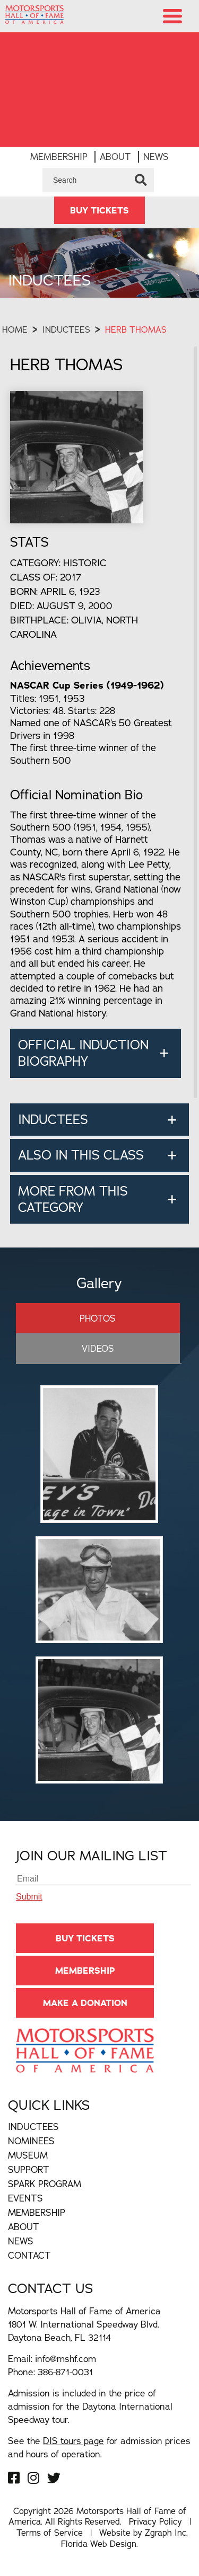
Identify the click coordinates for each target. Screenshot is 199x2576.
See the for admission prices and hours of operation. (99, 2447)
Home (15, 329)
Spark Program (44, 2183)
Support (28, 2169)
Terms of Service (49, 2532)
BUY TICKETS (99, 210)
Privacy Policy (155, 2521)
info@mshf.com (65, 2358)
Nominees (31, 2140)
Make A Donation (85, 2003)
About (115, 156)
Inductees (66, 329)
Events (25, 2198)
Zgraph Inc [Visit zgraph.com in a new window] (165, 2532)
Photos (98, 1318)
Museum (28, 2155)
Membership (59, 156)
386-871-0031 (65, 2371)
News (156, 156)
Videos (98, 1348)
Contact (29, 2255)
